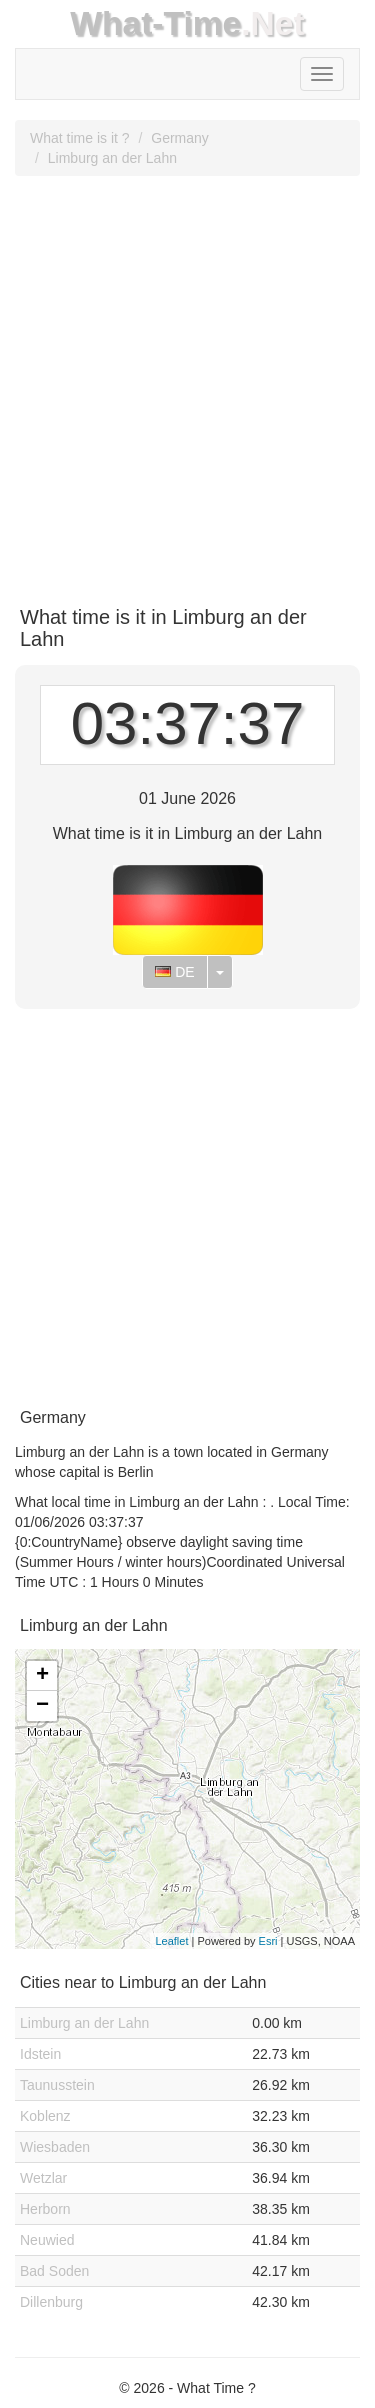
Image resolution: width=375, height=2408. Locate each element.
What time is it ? (80, 138)
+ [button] (42, 1676)
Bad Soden (54, 2271)
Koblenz (45, 2116)
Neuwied (47, 2240)
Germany (180, 138)
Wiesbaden (55, 2147)
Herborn (45, 2209)
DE (174, 972)
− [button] (42, 1706)
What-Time (155, 23)
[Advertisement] (187, 383)
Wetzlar (43, 2178)
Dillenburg (51, 2302)
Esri (268, 1941)
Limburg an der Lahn (112, 158)
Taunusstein (57, 2085)
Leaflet (171, 1941)
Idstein (40, 2054)
